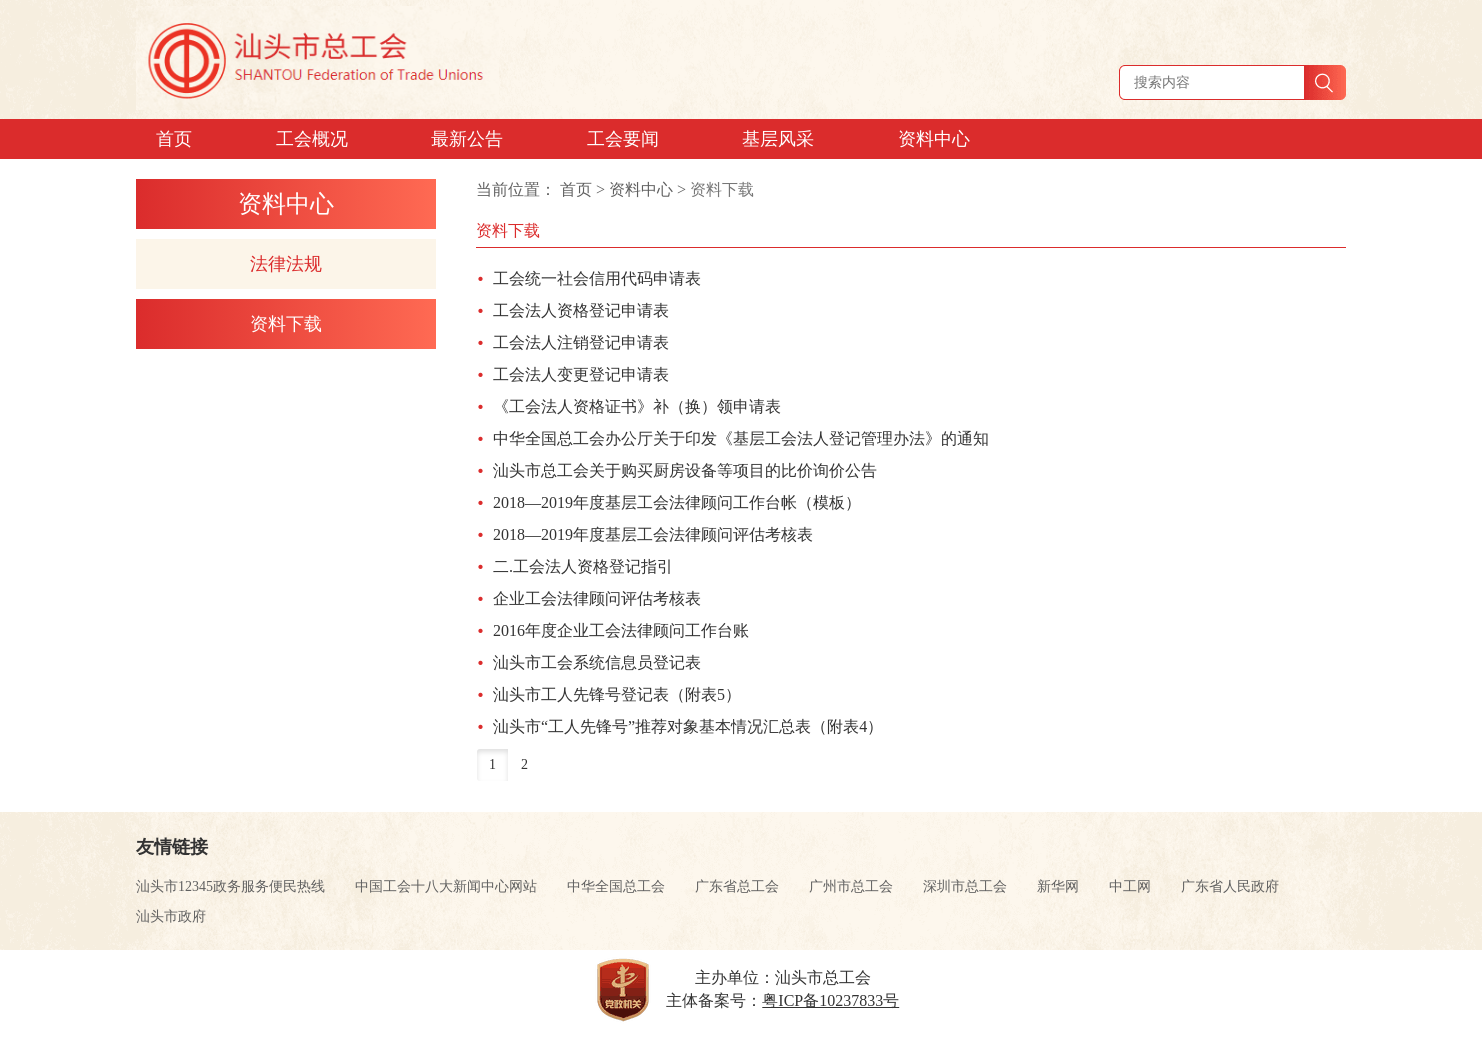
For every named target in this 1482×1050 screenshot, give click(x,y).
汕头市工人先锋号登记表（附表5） (617, 694)
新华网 (1058, 886)
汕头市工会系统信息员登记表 (597, 662)
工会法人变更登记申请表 (581, 374)
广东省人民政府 (1230, 886)
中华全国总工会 (616, 886)
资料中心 (641, 189)
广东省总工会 (737, 886)
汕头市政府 (171, 916)
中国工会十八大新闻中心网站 (446, 886)
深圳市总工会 (965, 886)
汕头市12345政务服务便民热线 (230, 886)
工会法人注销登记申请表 (581, 342)
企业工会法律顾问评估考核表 (597, 598)
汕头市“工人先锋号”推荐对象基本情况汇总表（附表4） (688, 726)
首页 (576, 189)
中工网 (1130, 886)
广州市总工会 (851, 886)
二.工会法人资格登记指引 (583, 566)
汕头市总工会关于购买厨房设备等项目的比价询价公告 (685, 470)
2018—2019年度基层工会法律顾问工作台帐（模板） (677, 502)
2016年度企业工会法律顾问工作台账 (621, 630)
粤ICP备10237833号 (830, 1000)
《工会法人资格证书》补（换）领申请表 (637, 406)
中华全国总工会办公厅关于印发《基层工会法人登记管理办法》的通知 (741, 438)
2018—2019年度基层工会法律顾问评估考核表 (653, 534)
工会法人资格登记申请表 (581, 310)
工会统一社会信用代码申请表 (597, 278)
